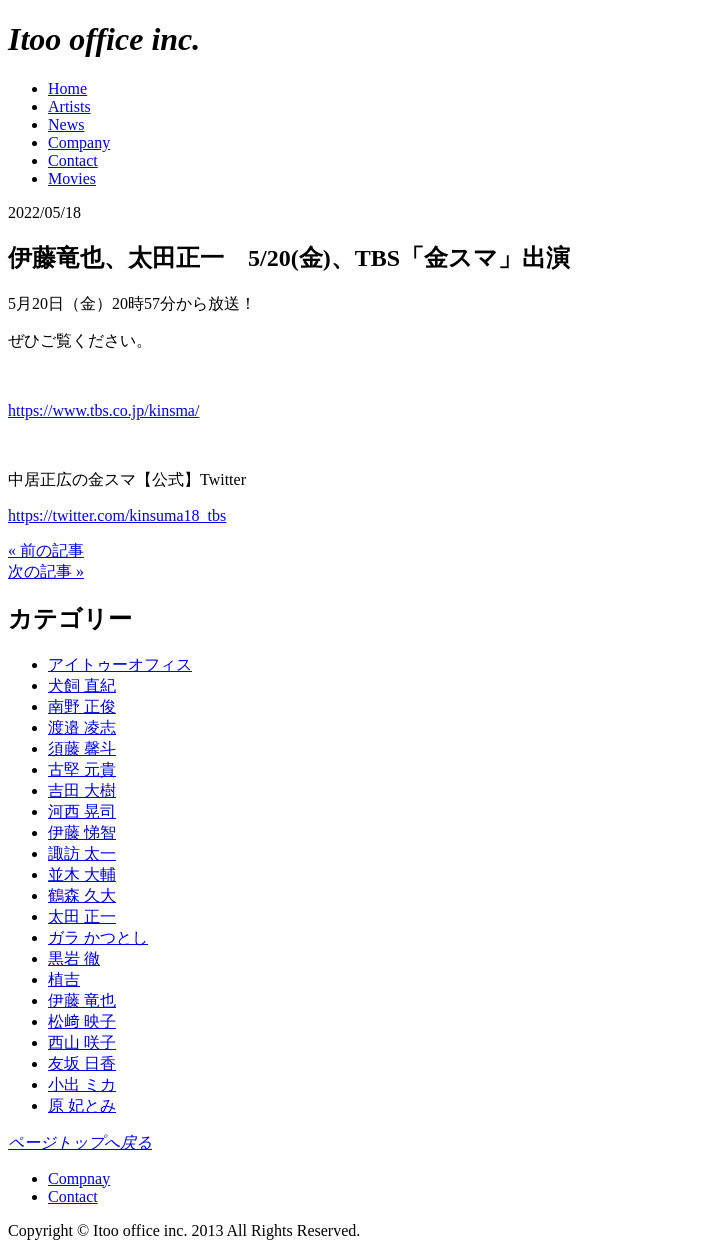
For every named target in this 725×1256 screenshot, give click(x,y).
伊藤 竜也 (82, 1000)
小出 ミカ (82, 1084)
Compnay (79, 1178)
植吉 (64, 979)
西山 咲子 (82, 1042)
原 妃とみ (82, 1105)
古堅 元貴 (82, 769)
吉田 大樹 (82, 790)
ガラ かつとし (98, 937)
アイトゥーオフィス (120, 664)
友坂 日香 (82, 1063)
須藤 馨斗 (82, 748)
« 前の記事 (46, 550)
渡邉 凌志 (82, 727)
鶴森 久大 (82, 895)
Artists (69, 106)
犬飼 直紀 (82, 685)
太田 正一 (82, 916)
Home (67, 88)
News (66, 124)
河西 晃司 (82, 811)
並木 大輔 (82, 874)
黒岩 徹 (74, 958)
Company (79, 142)
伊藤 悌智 (82, 832)
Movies (72, 178)
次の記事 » (46, 571)
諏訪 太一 (82, 853)
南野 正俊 (82, 706)
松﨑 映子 (82, 1021)
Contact (73, 160)
